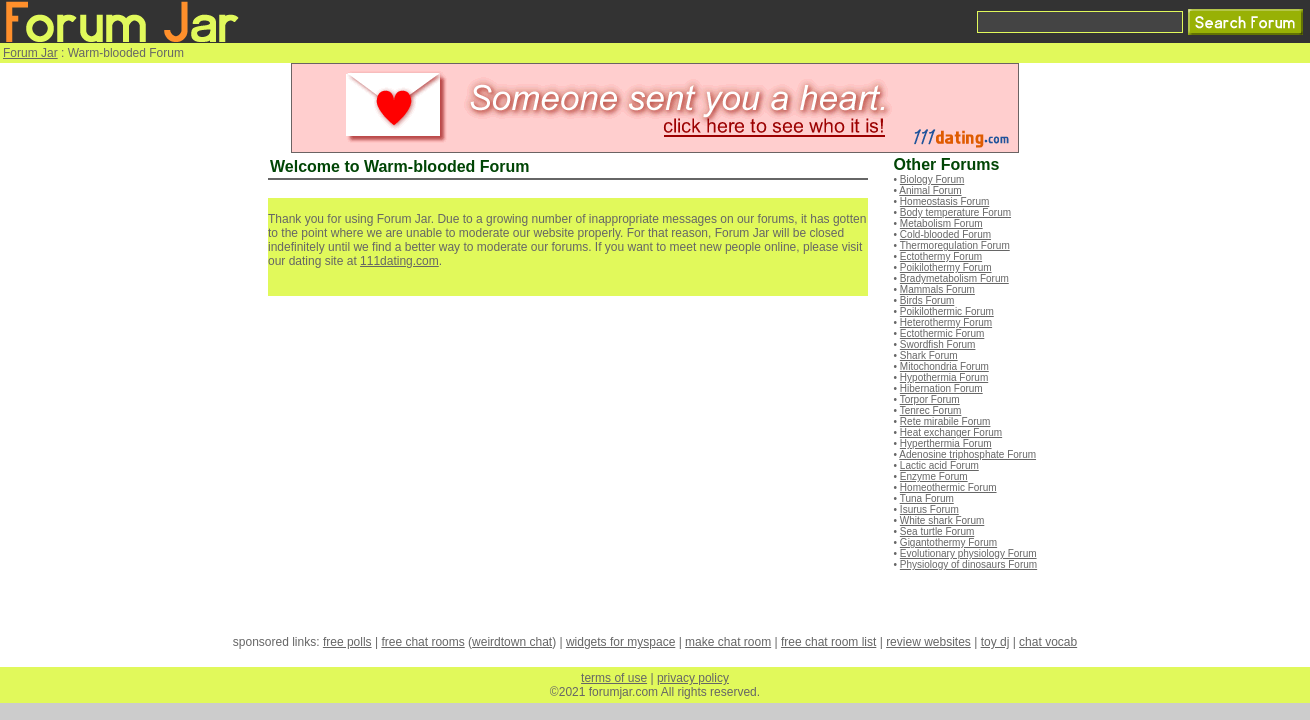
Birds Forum (927, 300)
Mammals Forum (937, 289)
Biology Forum (932, 179)
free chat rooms (422, 642)
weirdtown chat (512, 642)
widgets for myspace (620, 642)
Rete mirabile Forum (945, 421)
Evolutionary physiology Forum (968, 553)
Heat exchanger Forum (951, 432)
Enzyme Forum (934, 476)
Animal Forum (930, 190)
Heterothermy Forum (946, 322)
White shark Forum (942, 520)
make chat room (728, 642)
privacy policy (693, 678)
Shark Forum (929, 355)
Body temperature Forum (955, 212)
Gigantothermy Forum (948, 542)
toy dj (995, 642)
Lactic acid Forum (939, 465)
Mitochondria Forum (944, 366)
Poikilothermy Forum (946, 267)
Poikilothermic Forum (947, 311)
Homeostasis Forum (944, 201)
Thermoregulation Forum (955, 245)
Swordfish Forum (938, 344)
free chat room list (828, 642)
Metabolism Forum (941, 223)
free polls (347, 642)
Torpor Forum (930, 399)
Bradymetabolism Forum (954, 278)
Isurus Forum (929, 509)
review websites (928, 642)
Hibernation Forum (941, 388)
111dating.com (399, 261)
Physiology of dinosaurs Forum (968, 564)
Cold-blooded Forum (945, 234)
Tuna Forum (927, 498)
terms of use (614, 678)
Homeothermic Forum (948, 487)
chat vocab (1048, 642)
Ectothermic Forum (942, 333)
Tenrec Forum (931, 410)
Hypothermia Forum (944, 377)
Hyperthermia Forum (946, 443)
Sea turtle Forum (937, 531)
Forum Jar (30, 53)
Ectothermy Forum (941, 256)
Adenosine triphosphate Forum (967, 454)
